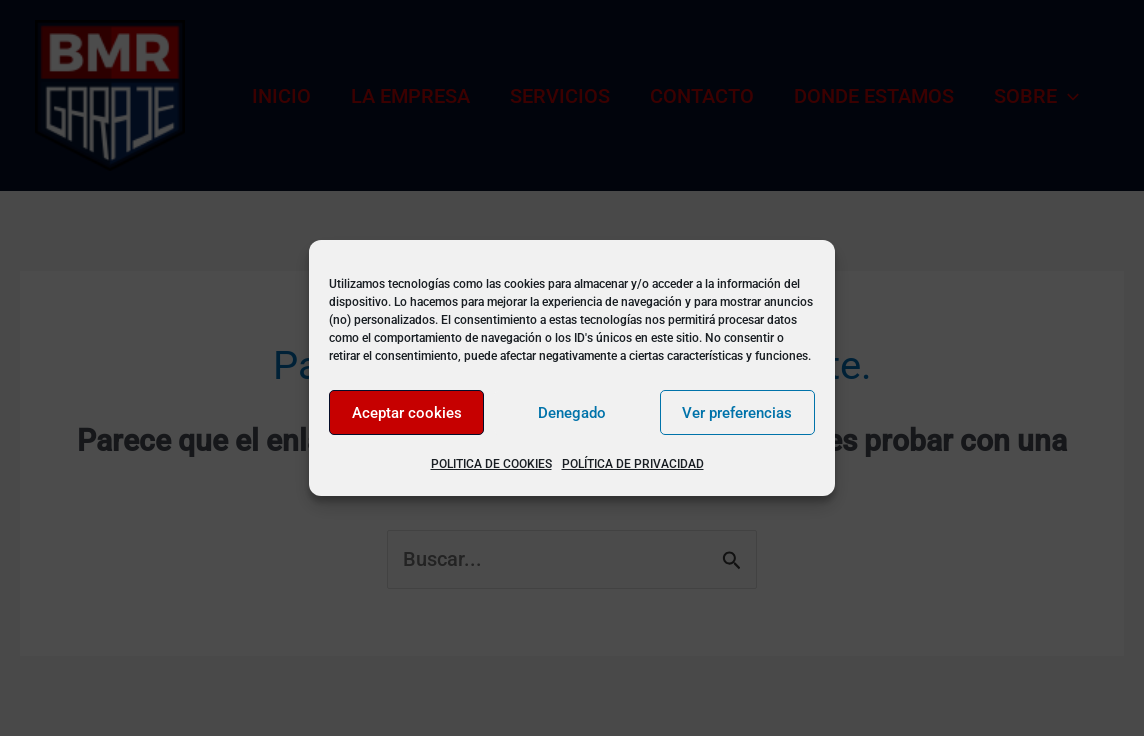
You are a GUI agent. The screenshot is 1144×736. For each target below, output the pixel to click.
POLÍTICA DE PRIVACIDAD (633, 464)
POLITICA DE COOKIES (491, 464)
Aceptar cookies (407, 413)
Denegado (572, 413)
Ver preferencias (737, 413)
